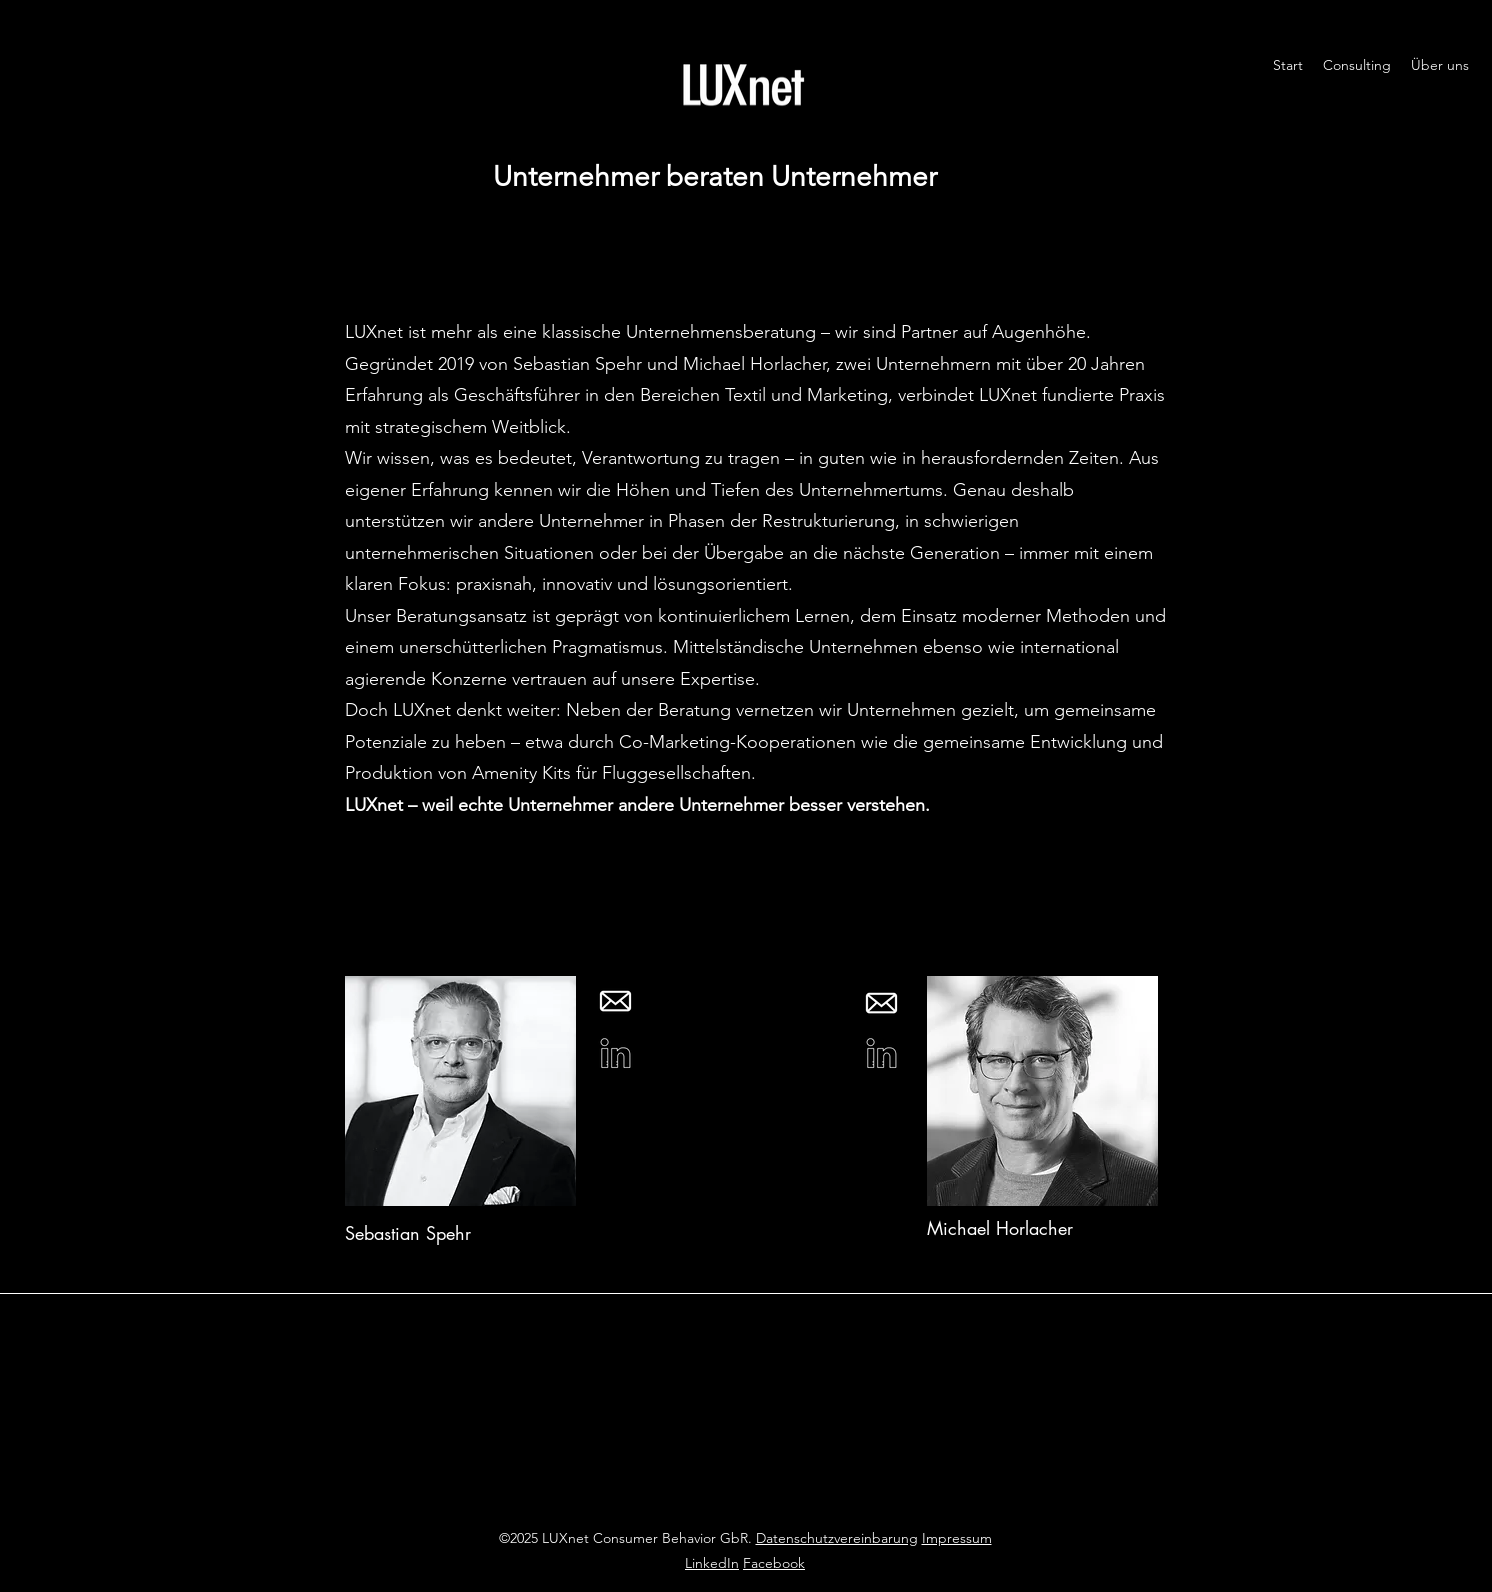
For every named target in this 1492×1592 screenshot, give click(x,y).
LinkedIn (712, 1563)
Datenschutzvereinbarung (837, 1538)
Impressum (957, 1538)
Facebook (774, 1563)
